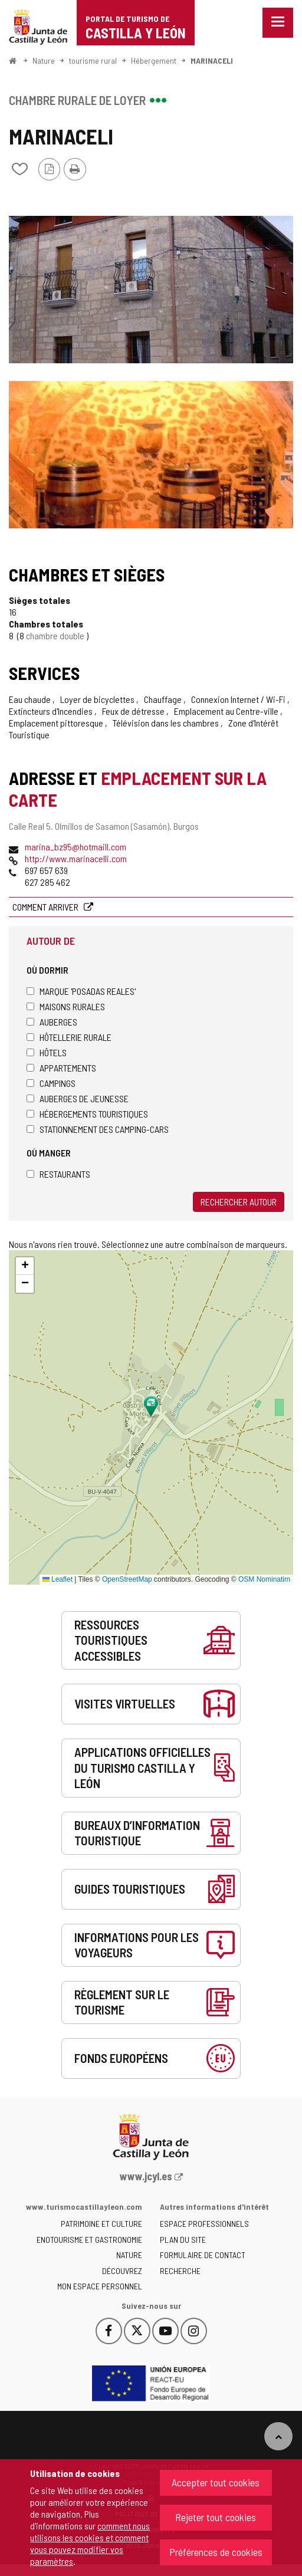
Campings (51, 1083)
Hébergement (153, 60)
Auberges (52, 1021)
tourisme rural (93, 60)
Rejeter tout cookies (215, 2517)
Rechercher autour (239, 1201)
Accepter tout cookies (216, 2482)
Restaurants (58, 1173)
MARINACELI (212, 60)
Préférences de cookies (215, 2551)
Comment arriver (46, 906)
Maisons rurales (66, 1006)
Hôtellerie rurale (69, 1037)
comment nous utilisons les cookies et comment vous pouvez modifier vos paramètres (90, 2543)
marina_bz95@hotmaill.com (75, 846)
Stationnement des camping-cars (98, 1129)
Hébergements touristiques (87, 1113)
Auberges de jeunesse (78, 1098)
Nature (43, 60)
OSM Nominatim (264, 1579)
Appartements (61, 1067)
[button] (25, 1266)
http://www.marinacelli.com (76, 858)
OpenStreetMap (127, 1579)
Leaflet (57, 1579)
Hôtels (47, 1052)
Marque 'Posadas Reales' (81, 991)
